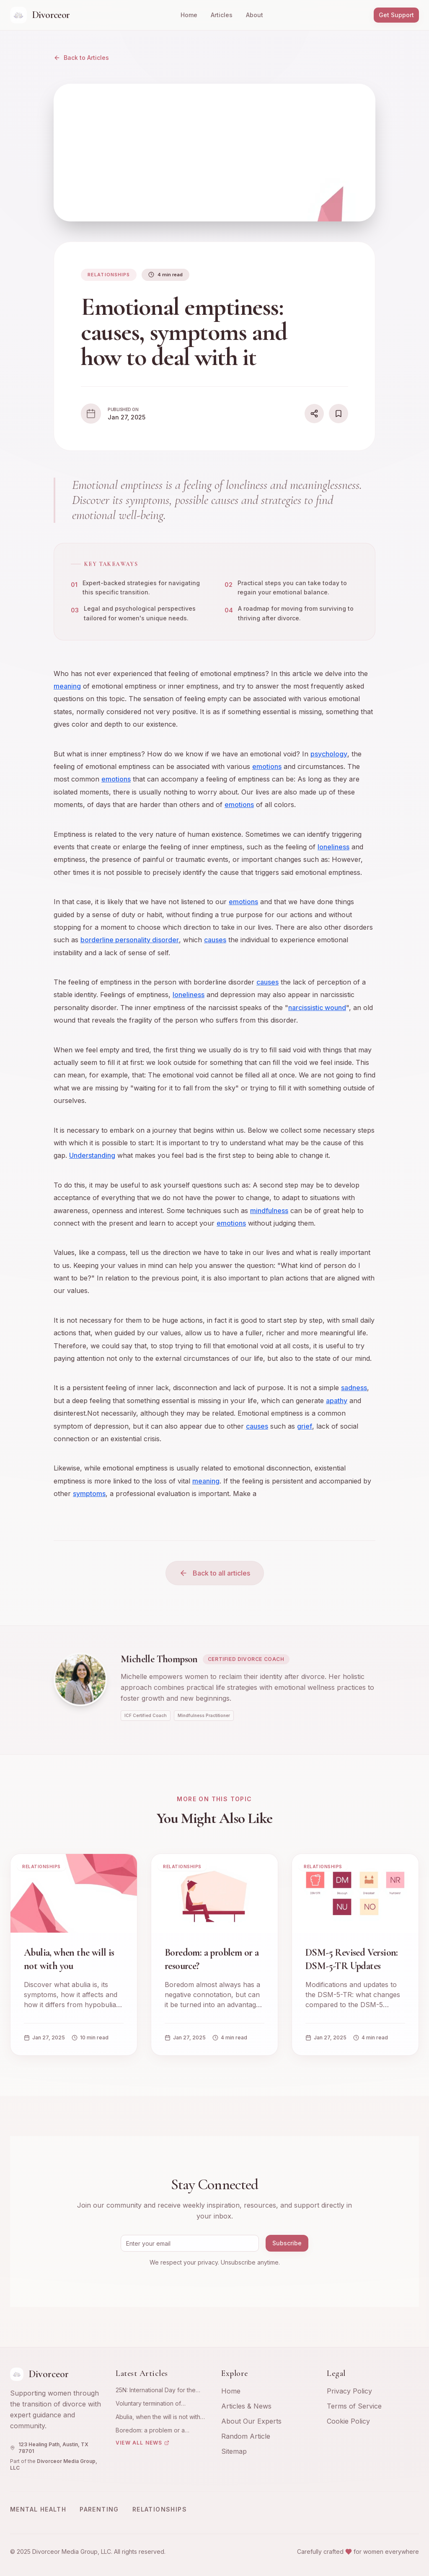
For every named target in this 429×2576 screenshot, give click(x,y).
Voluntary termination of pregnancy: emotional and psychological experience (152, 2404)
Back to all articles (214, 1573)
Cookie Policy (348, 2421)
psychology (328, 754)
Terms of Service (354, 2406)
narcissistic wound (317, 1008)
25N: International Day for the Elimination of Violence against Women (157, 2390)
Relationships (159, 2509)
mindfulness (269, 1210)
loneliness (333, 847)
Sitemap (234, 2451)
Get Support (396, 14)
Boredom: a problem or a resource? (150, 2431)
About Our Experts (251, 2421)
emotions (267, 767)
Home (189, 14)
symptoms (89, 1494)
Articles (222, 14)
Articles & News (246, 2406)
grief (304, 1426)
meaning (67, 686)
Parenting (99, 2509)
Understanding (92, 1156)
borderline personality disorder (129, 940)
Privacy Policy (349, 2391)
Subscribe (287, 2243)
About (254, 14)
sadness (354, 1388)
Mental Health (38, 2509)
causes (215, 940)
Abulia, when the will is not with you (158, 2417)
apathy (336, 1401)
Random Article (245, 2436)
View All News (142, 2443)
